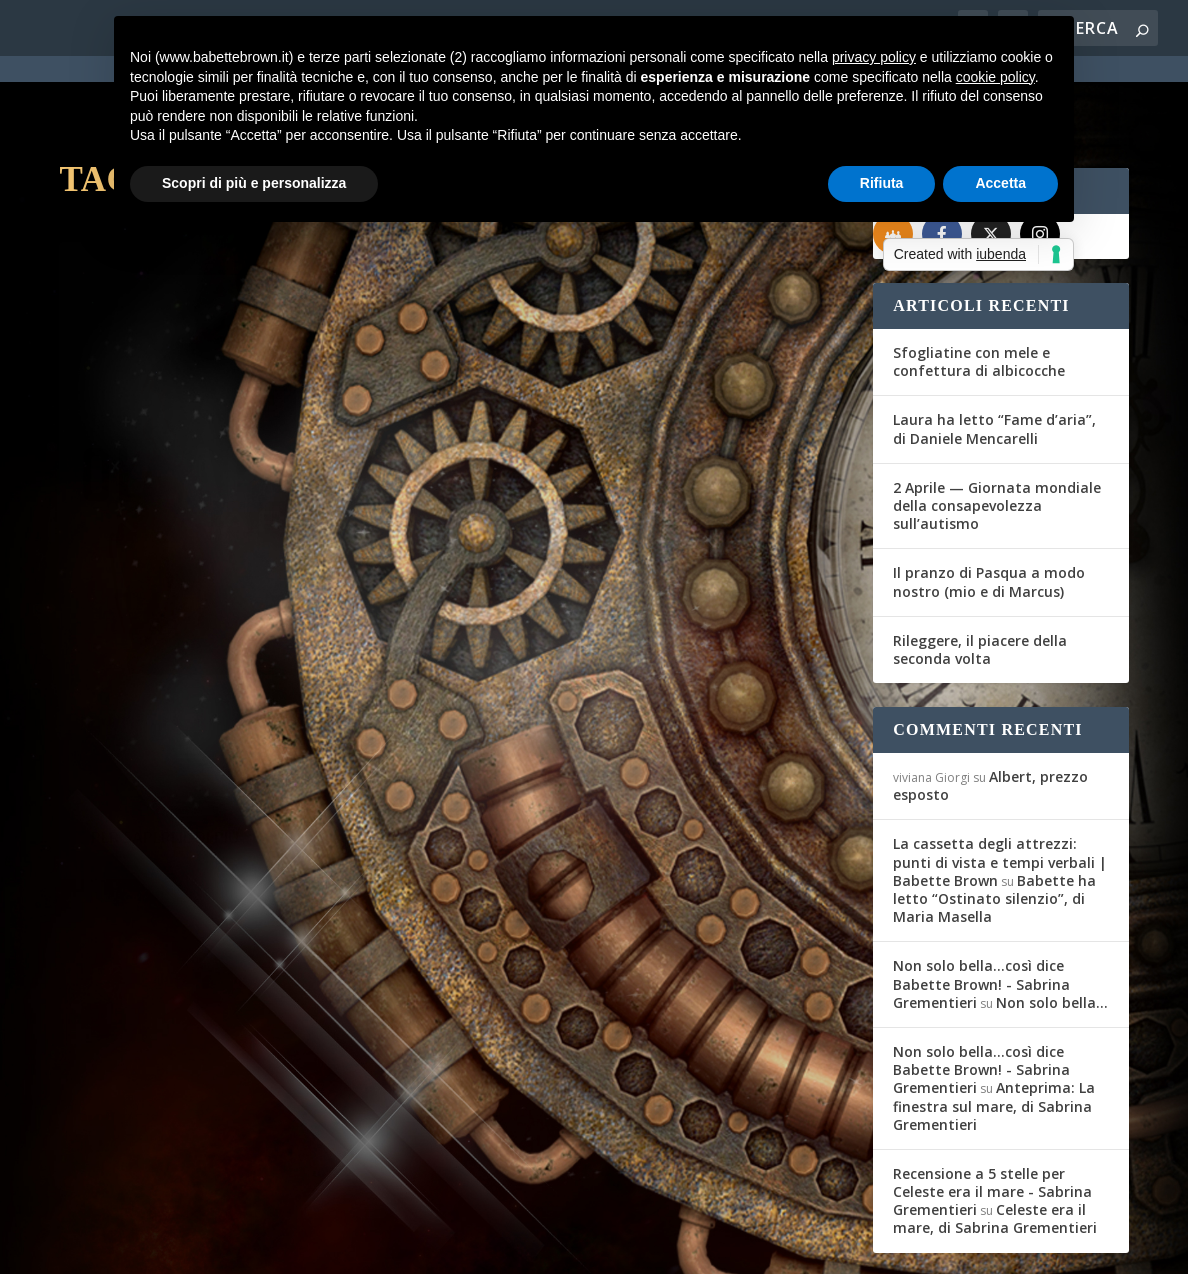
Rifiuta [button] (882, 183)
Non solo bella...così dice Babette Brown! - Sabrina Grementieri (981, 911)
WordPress (409, 1246)
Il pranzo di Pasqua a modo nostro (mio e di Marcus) (989, 509)
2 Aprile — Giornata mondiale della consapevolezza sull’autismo (997, 433)
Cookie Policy (613, 1247)
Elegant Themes (208, 1246)
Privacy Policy (507, 1247)
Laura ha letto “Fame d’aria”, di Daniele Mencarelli (994, 356)
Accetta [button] (1000, 183)
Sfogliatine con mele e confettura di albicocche (979, 289)
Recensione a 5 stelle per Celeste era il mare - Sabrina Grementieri (992, 1119)
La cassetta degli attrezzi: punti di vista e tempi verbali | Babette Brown (1000, 789)
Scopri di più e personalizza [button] (254, 183)
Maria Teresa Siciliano (154, 506)
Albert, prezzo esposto (990, 713)
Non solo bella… (1052, 930)
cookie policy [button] (995, 77)
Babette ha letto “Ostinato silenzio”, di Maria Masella (994, 826)
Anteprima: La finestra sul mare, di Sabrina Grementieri (994, 1033)
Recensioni (344, 506)
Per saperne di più (165, 667)
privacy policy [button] (874, 57)
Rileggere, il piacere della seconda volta (980, 577)
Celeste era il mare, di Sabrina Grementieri (995, 1146)
